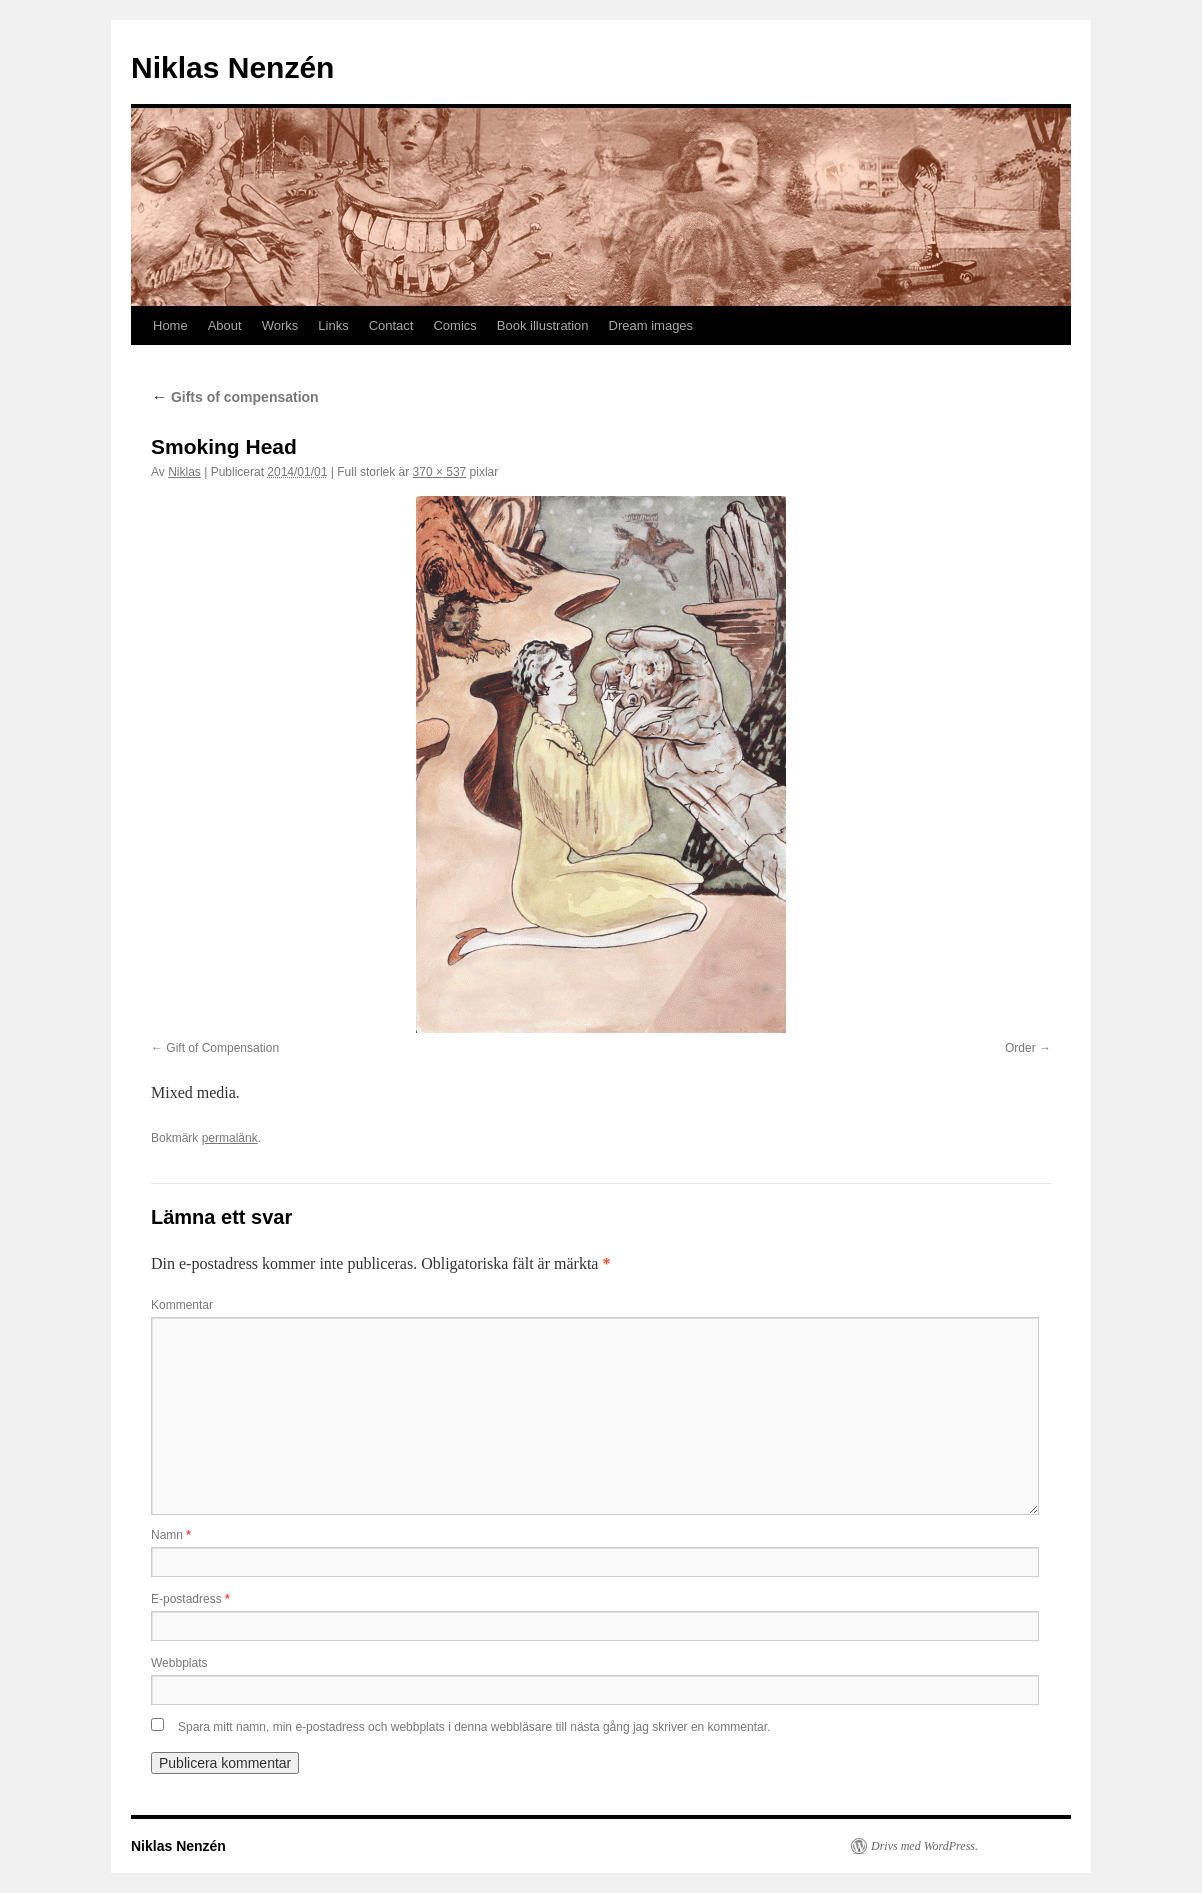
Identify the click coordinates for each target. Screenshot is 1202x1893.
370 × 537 (440, 472)
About (225, 325)
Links (333, 325)
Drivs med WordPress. (924, 1846)
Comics (454, 325)
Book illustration (543, 325)
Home (170, 325)
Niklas (184, 472)
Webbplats (179, 1663)
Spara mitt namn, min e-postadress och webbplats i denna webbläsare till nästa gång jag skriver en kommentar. (474, 1727)
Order (1020, 1048)
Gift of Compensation (222, 1048)
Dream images (651, 325)
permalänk (230, 1138)
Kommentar (182, 1305)
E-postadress (190, 1599)
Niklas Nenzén (232, 67)
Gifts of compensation (235, 397)
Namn (171, 1535)
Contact (391, 325)
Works (280, 325)
